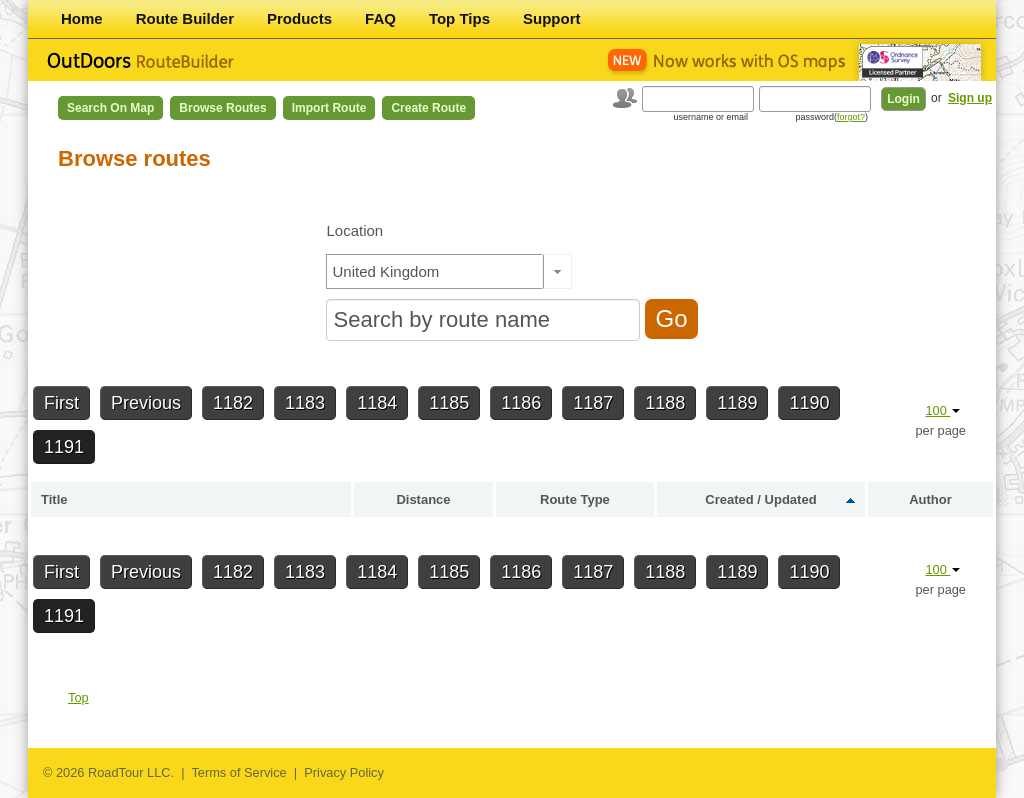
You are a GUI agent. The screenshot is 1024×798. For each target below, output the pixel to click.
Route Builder (185, 18)
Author (930, 499)
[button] (557, 271)
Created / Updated (760, 499)
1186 (521, 403)
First (61, 403)
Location (354, 230)
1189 (737, 403)
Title (54, 499)
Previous (146, 403)
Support (552, 18)
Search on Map (110, 108)
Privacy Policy (344, 772)
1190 (809, 403)
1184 (377, 403)
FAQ (380, 18)
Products (299, 18)
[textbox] (435, 271)
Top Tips (459, 18)
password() (831, 117)
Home (82, 18)
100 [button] (942, 410)
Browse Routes (222, 108)
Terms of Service (238, 772)
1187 (593, 403)
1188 (665, 403)
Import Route (329, 108)
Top (78, 697)
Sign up (970, 98)
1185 (449, 403)
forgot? (851, 117)
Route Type (575, 499)
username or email (710, 117)
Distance (423, 499)
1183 (305, 403)
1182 (233, 403)
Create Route (428, 108)
